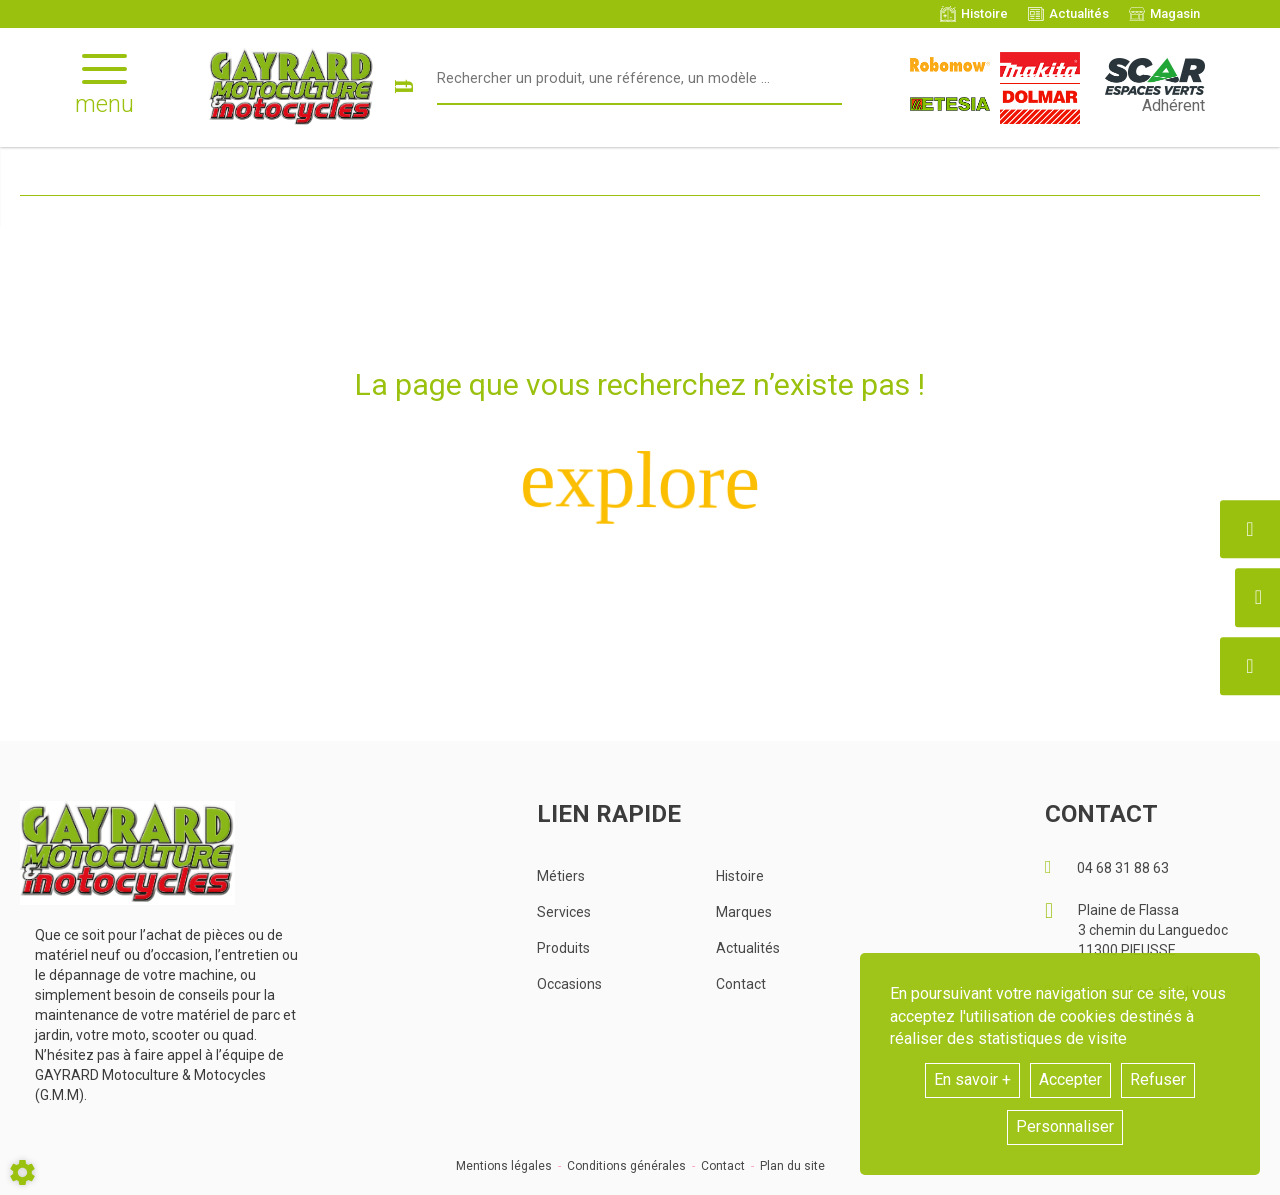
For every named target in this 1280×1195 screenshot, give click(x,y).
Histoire (740, 876)
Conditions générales (626, 1166)
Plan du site (792, 1166)
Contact (741, 984)
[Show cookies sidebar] (22, 1172)
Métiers (561, 876)
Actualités (748, 948)
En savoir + (972, 1079)
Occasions (569, 984)
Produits (563, 948)
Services (564, 912)
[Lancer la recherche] (403, 87)
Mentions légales (504, 1166)
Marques (744, 912)
